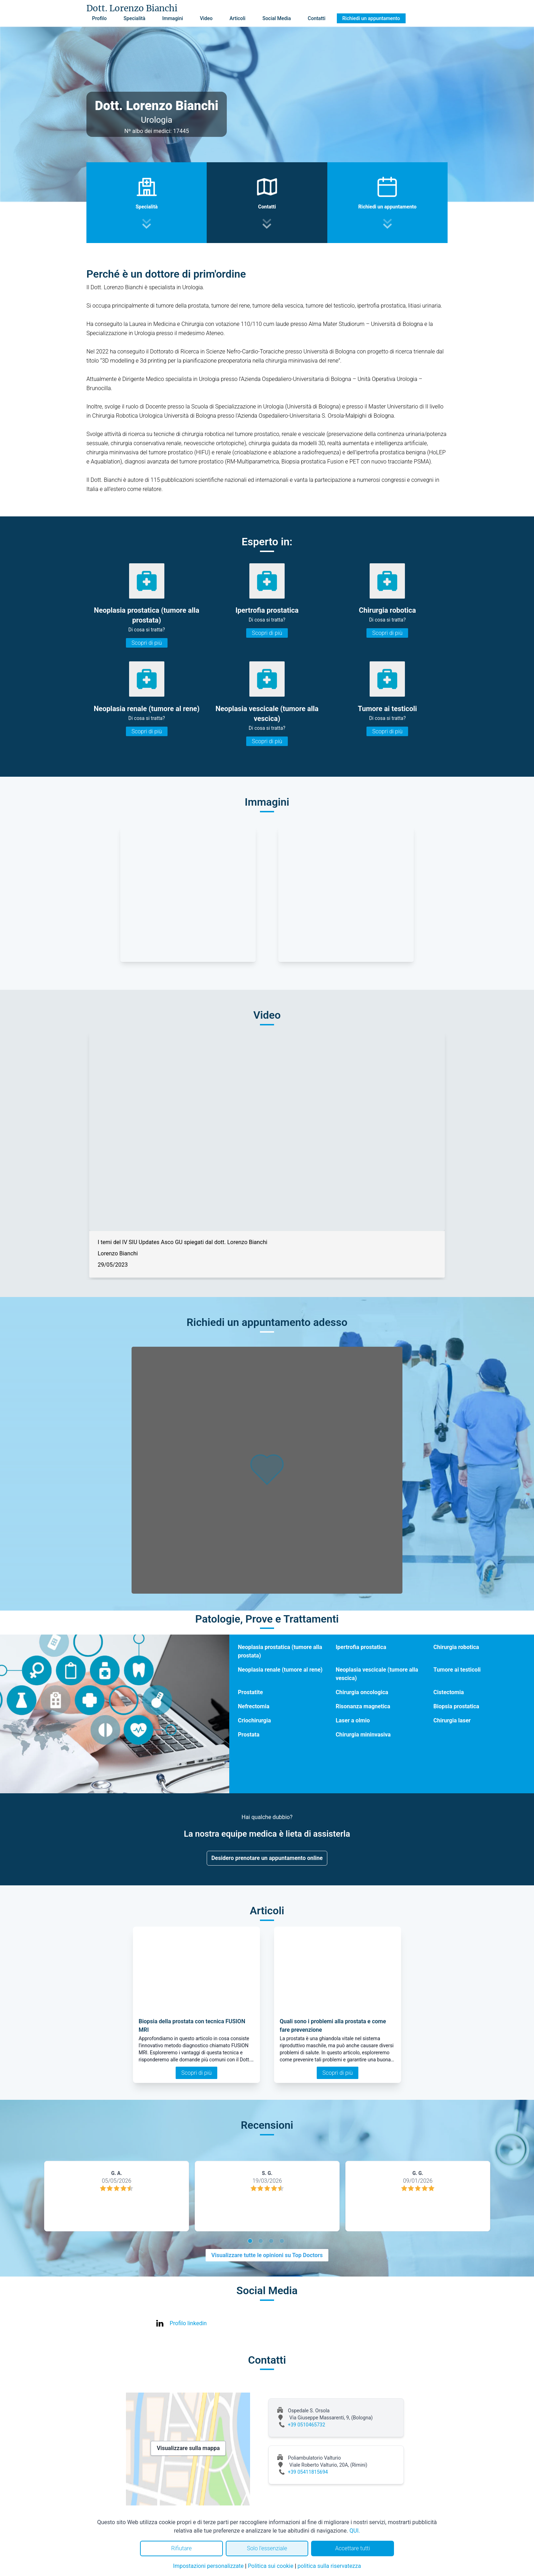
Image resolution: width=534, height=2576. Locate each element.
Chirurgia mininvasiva (363, 1734)
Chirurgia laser (452, 1720)
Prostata (248, 1734)
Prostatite (250, 1692)
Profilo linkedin (188, 2323)
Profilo (99, 18)
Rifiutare (181, 2548)
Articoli (237, 18)
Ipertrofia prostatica (361, 1647)
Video (206, 18)
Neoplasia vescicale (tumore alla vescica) (377, 1673)
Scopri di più (147, 643)
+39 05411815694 (308, 2472)
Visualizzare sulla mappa (188, 2448)
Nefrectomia (253, 1706)
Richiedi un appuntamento (371, 18)
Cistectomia (448, 1692)
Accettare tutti (352, 2548)
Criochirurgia (254, 1720)
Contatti (317, 18)
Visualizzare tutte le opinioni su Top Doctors (267, 2255)
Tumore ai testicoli (457, 1669)
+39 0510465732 (306, 2424)
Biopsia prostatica (456, 1706)
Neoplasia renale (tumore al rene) (280, 1669)
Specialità (134, 18)
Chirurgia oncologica (362, 1692)
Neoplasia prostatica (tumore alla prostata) (280, 1651)
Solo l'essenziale (267, 2548)
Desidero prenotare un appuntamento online (267, 1858)
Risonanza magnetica (363, 1706)
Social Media (276, 18)
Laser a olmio (353, 1720)
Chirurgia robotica (456, 1647)
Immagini (172, 18)
